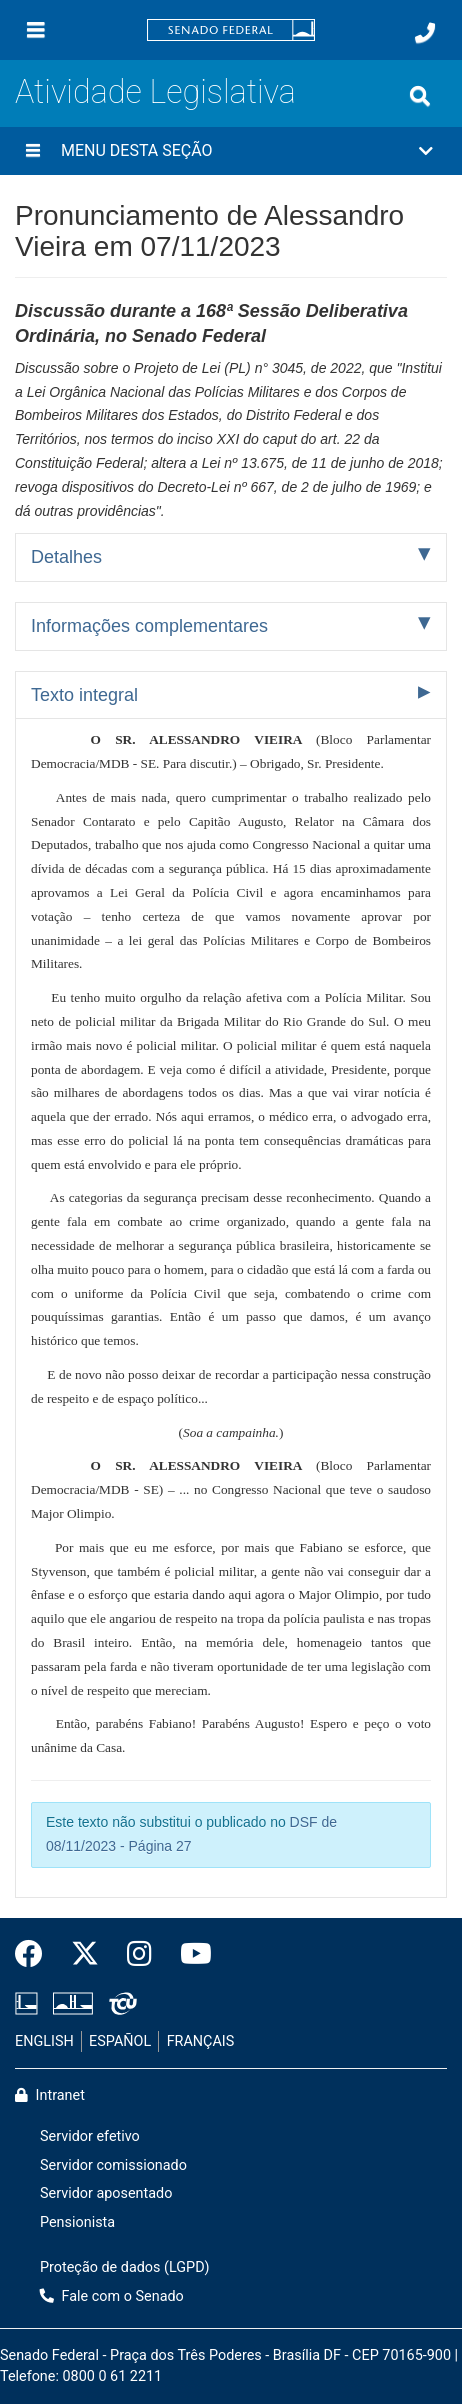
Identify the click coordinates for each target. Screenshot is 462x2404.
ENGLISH (44, 2041)
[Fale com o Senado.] (425, 33)
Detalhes (66, 557)
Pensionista (77, 2222)
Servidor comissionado (113, 2165)
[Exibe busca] (420, 96)
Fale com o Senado (112, 2296)
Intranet (50, 2095)
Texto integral (84, 695)
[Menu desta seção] (33, 151)
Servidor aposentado (106, 2193)
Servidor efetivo (90, 2136)
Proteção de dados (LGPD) (125, 2267)
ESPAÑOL (120, 2041)
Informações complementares (149, 626)
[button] (231, 151)
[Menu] (36, 30)
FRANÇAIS (201, 2041)
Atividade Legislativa (155, 92)
